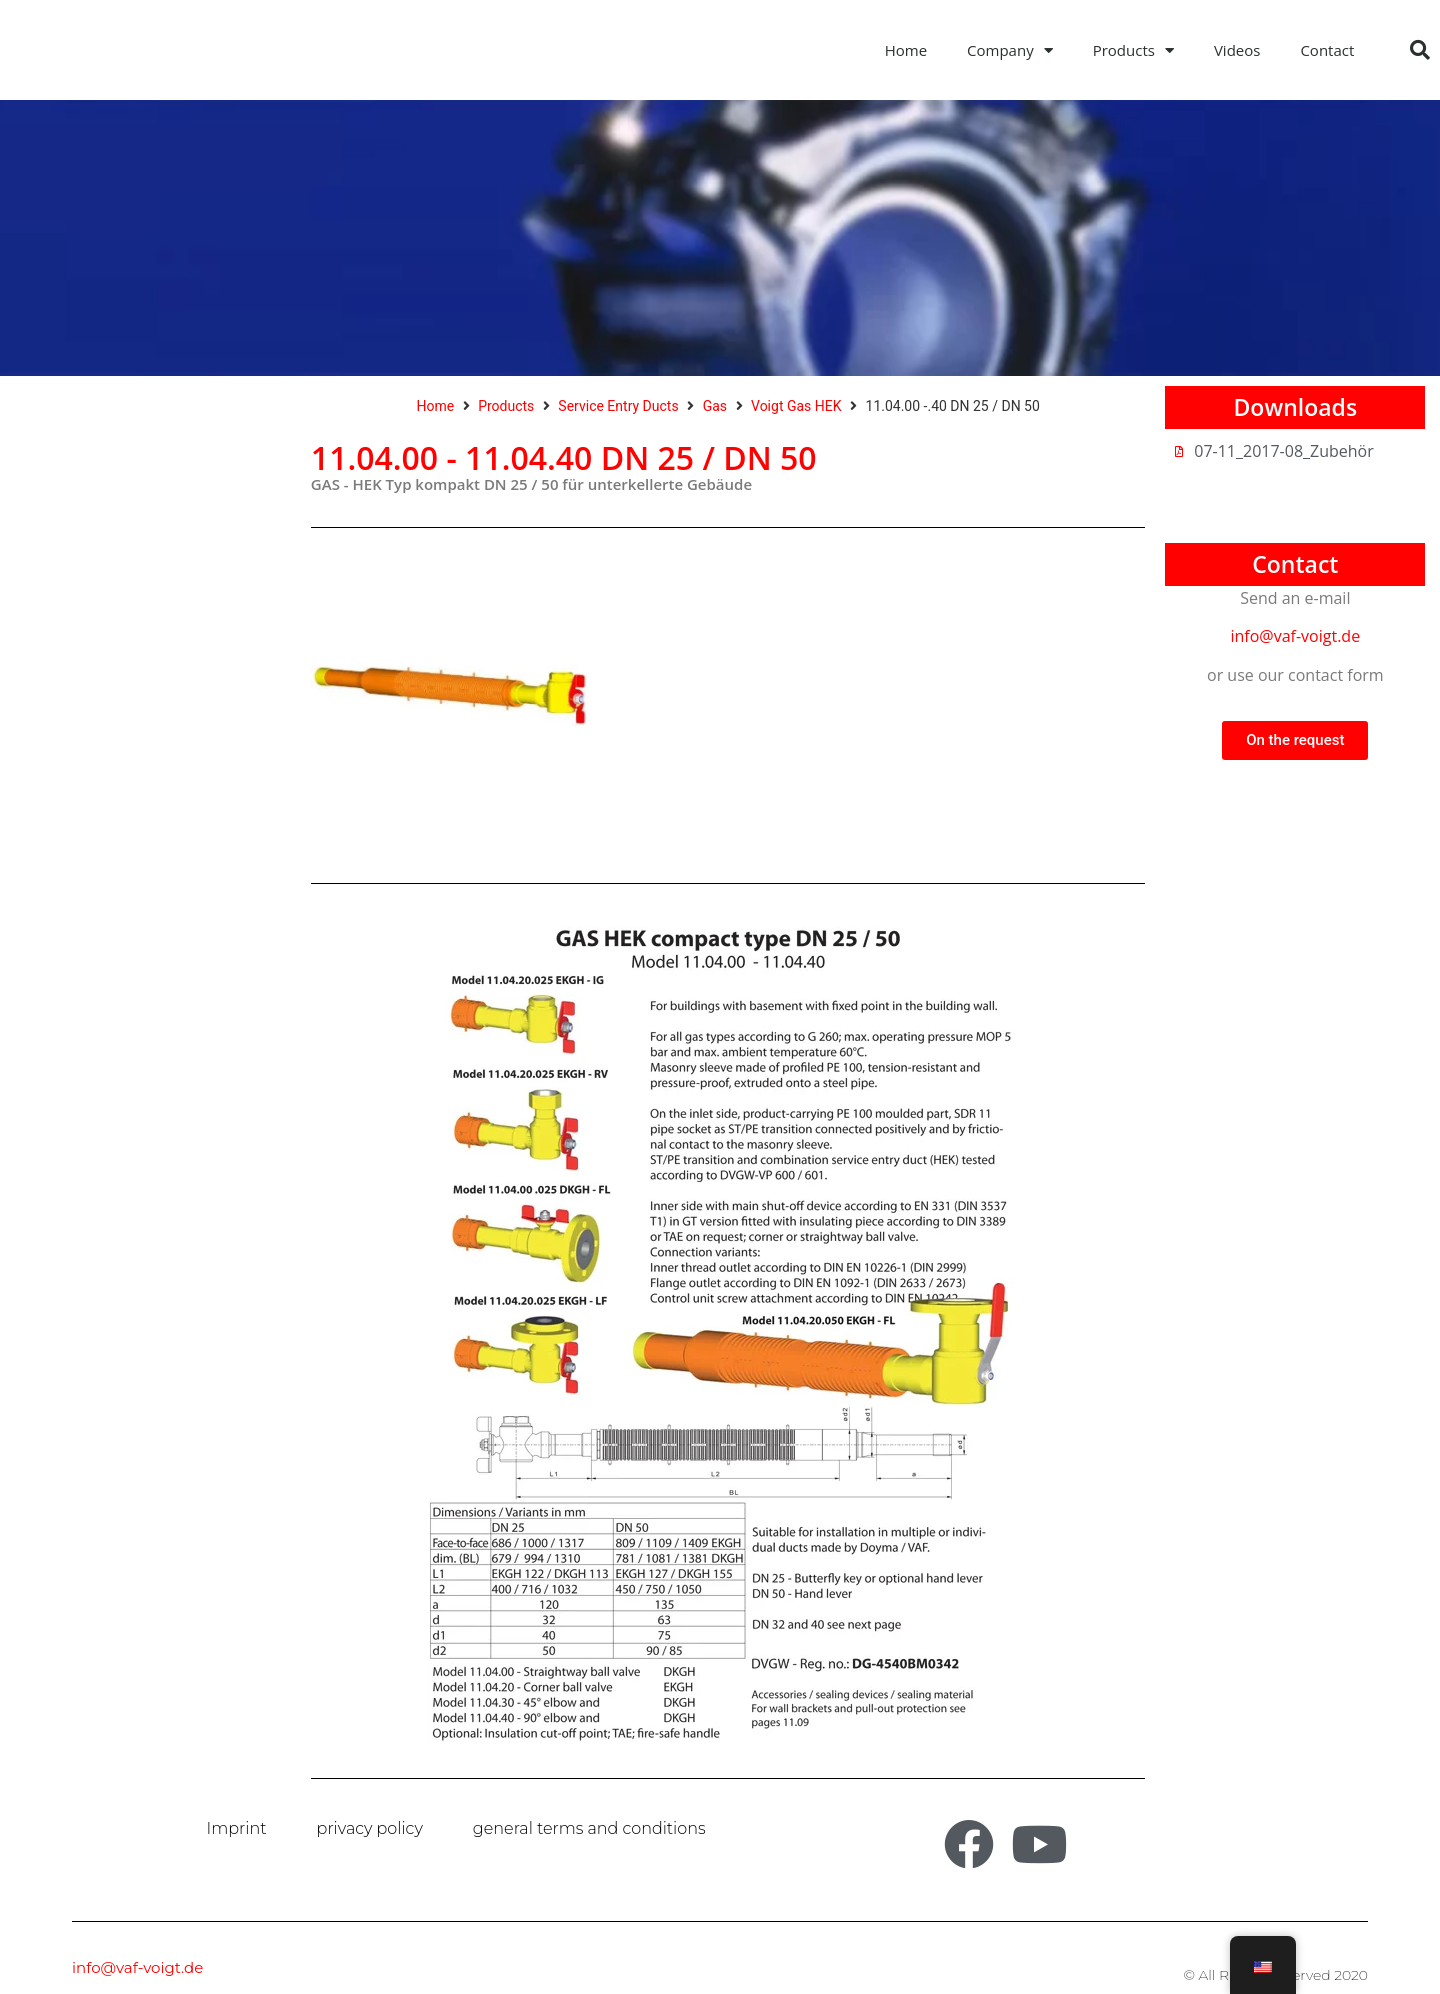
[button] (1420, 50)
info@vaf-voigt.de (1295, 641)
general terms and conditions (589, 1828)
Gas (715, 411)
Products (1133, 50)
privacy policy (370, 1828)
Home (906, 50)
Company (1010, 50)
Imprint (237, 1828)
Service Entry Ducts (618, 411)
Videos (1237, 50)
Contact (1327, 50)
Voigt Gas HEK (796, 411)
